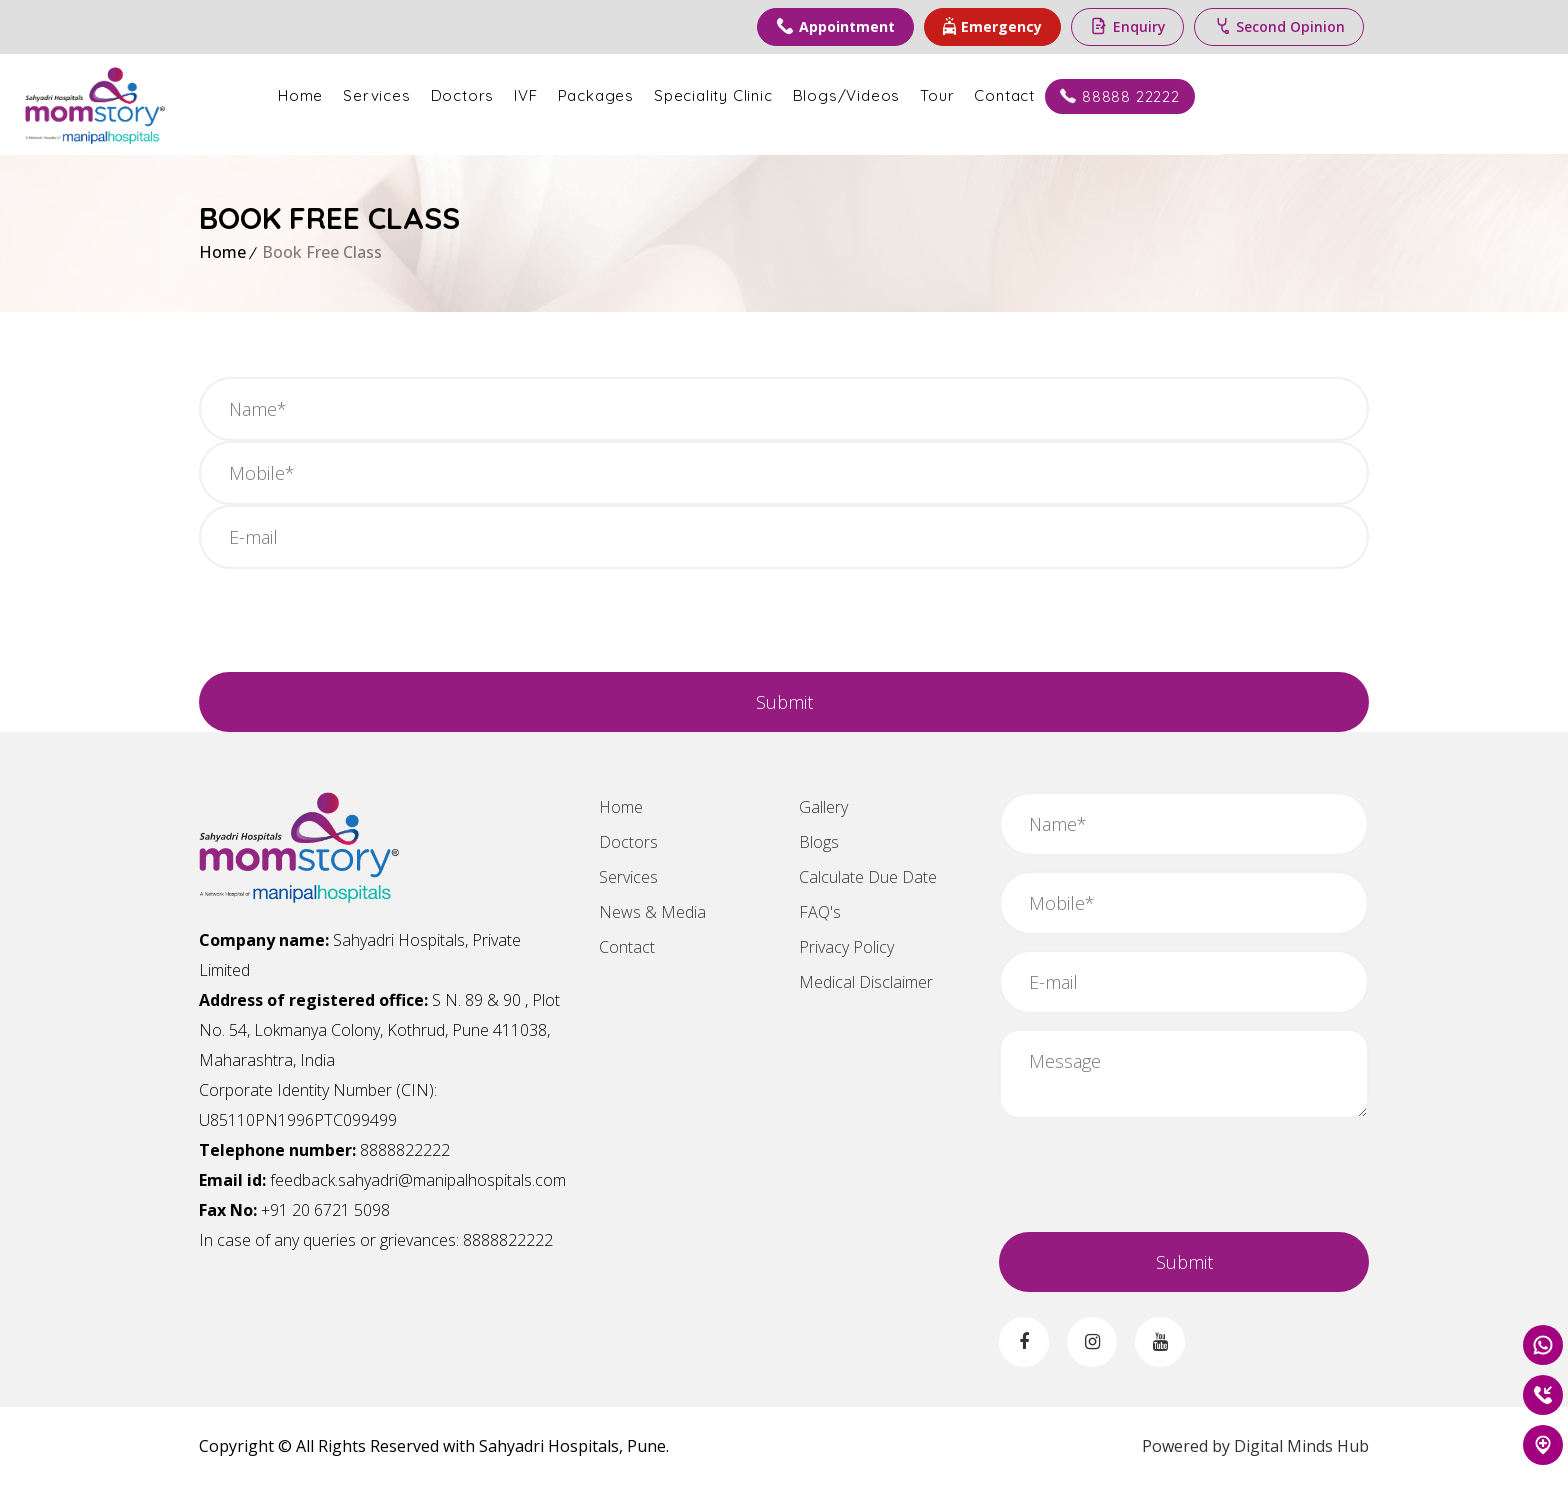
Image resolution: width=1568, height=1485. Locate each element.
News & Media (652, 912)
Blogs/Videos (1021, 95)
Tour (1111, 95)
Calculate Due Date (868, 877)
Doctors (637, 95)
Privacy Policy (846, 947)
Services (550, 95)
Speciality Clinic (887, 95)
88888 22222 (1294, 96)
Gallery (823, 807)
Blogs (819, 842)
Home (474, 95)
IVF (699, 95)
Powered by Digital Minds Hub (1255, 1446)
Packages (770, 95)
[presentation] (351, 623)
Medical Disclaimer (866, 982)
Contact (1179, 95)
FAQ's (820, 912)
